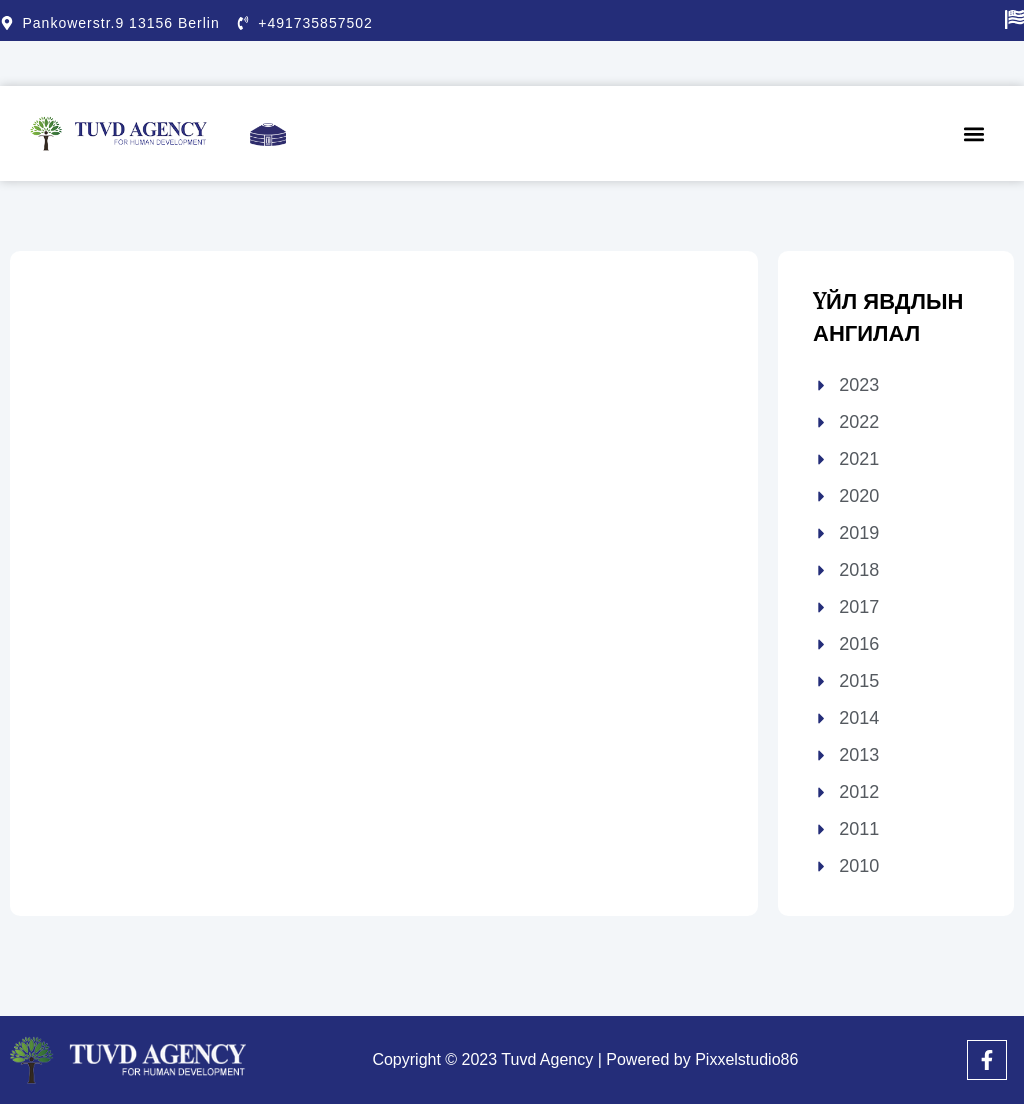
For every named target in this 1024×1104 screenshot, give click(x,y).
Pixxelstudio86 (746, 1059)
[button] (974, 133)
